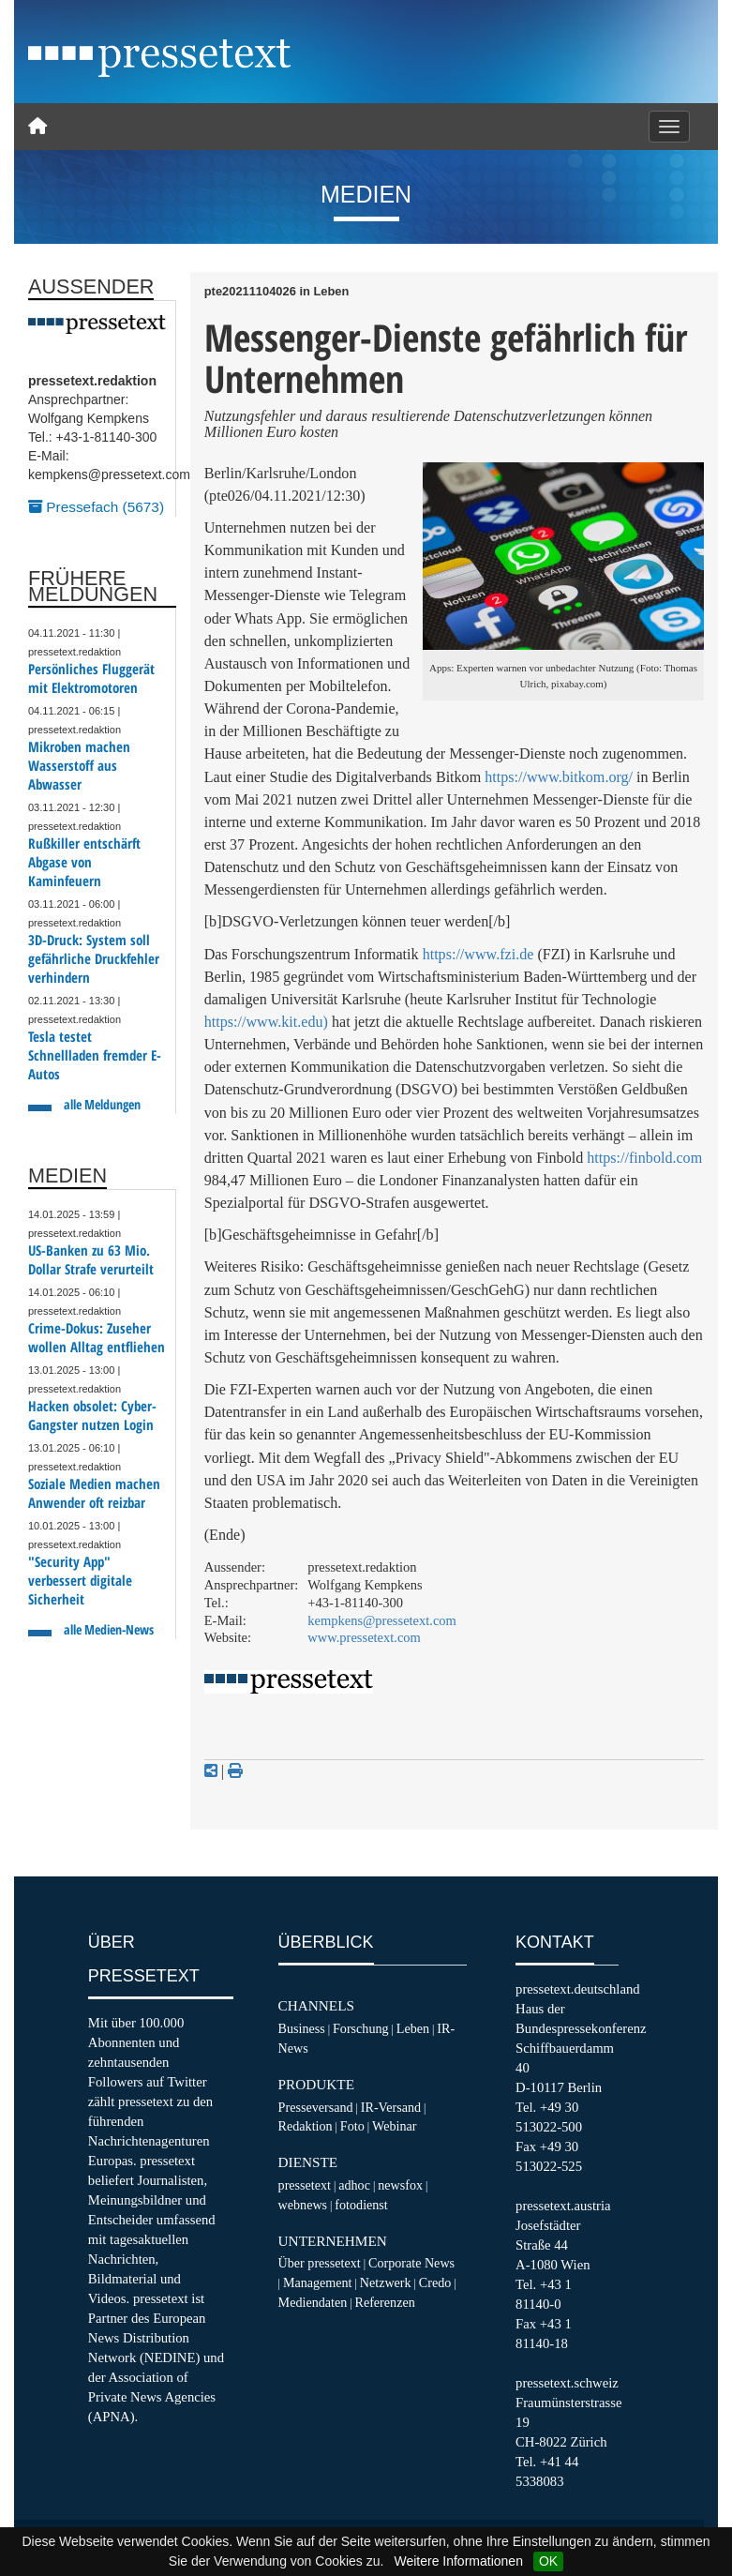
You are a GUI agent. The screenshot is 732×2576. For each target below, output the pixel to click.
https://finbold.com (644, 1158)
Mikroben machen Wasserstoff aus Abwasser (79, 765)
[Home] (37, 126)
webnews (303, 2204)
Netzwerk (385, 2282)
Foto (352, 2125)
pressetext (304, 2184)
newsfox (400, 2184)
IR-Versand (391, 2107)
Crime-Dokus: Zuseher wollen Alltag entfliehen (96, 1337)
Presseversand (315, 2107)
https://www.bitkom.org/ (559, 777)
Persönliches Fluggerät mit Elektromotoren (91, 678)
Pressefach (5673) (96, 507)
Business (301, 2028)
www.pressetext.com (364, 1637)
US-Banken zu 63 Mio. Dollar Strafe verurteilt (91, 1260)
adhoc (354, 2184)
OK (548, 2560)
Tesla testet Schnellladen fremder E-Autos (94, 1055)
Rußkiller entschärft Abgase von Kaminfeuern (84, 862)
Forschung (361, 2028)
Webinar (394, 2125)
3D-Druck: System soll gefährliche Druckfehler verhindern (93, 958)
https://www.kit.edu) (266, 1022)
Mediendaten (313, 2302)
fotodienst (361, 2204)
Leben (412, 2028)
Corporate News (411, 2262)
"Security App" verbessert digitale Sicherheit (80, 1580)
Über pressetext (319, 2262)
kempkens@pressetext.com (381, 1620)
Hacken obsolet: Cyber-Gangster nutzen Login (92, 1415)
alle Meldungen (102, 1104)
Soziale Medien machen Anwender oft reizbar (94, 1493)
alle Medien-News (109, 1629)
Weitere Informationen (458, 2560)
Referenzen (384, 2302)
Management (317, 2282)
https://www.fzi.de (478, 954)
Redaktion (305, 2125)
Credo (435, 2282)
